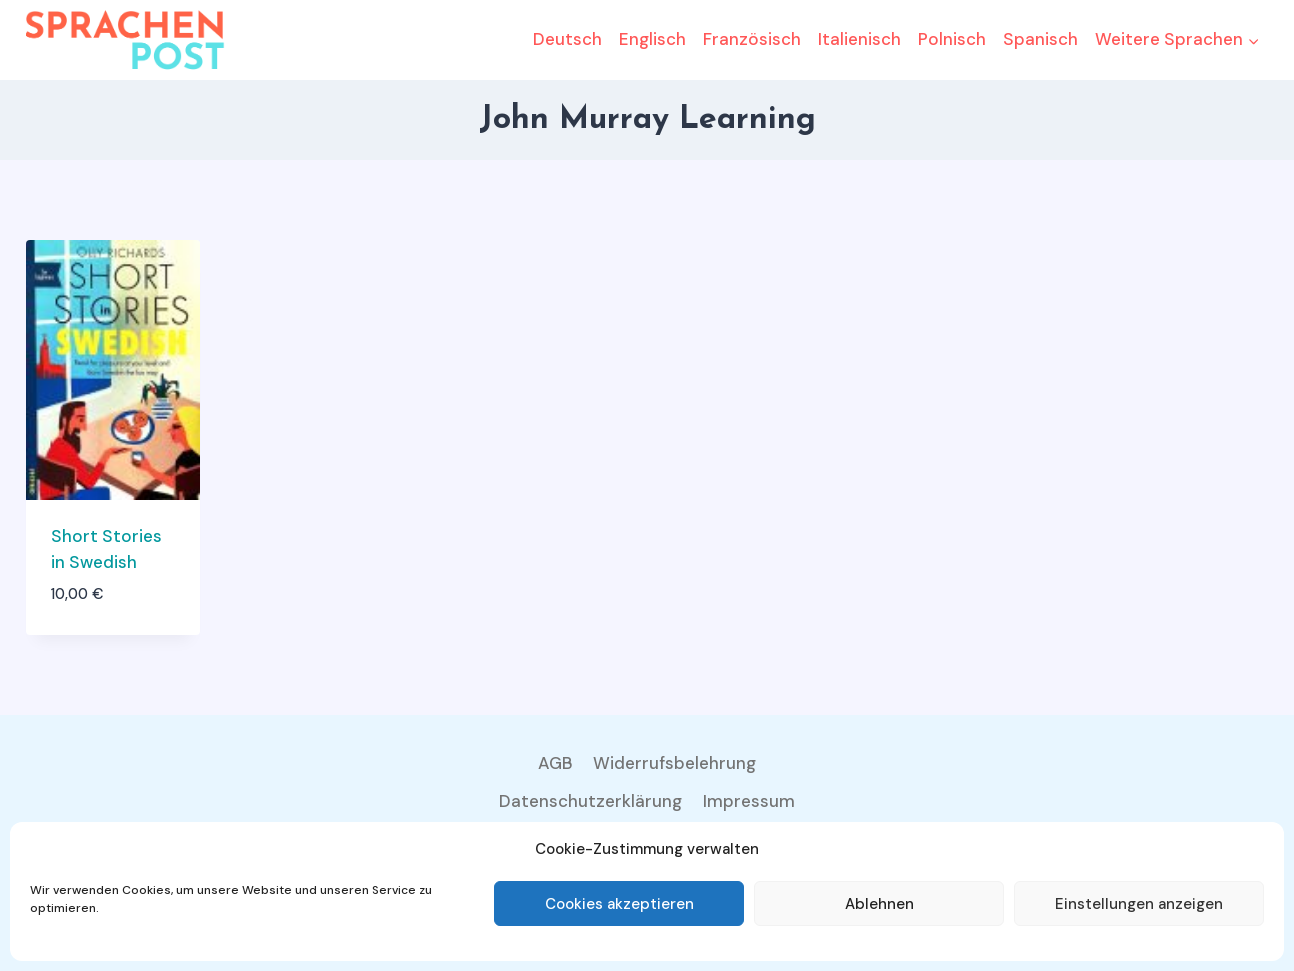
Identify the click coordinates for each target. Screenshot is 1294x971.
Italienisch (859, 39)
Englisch (652, 39)
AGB (555, 763)
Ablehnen (879, 904)
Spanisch (1040, 39)
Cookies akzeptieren (619, 904)
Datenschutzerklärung (590, 801)
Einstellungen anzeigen (1139, 904)
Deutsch (567, 39)
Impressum (749, 801)
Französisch (752, 39)
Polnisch (952, 39)
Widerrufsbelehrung (674, 763)
